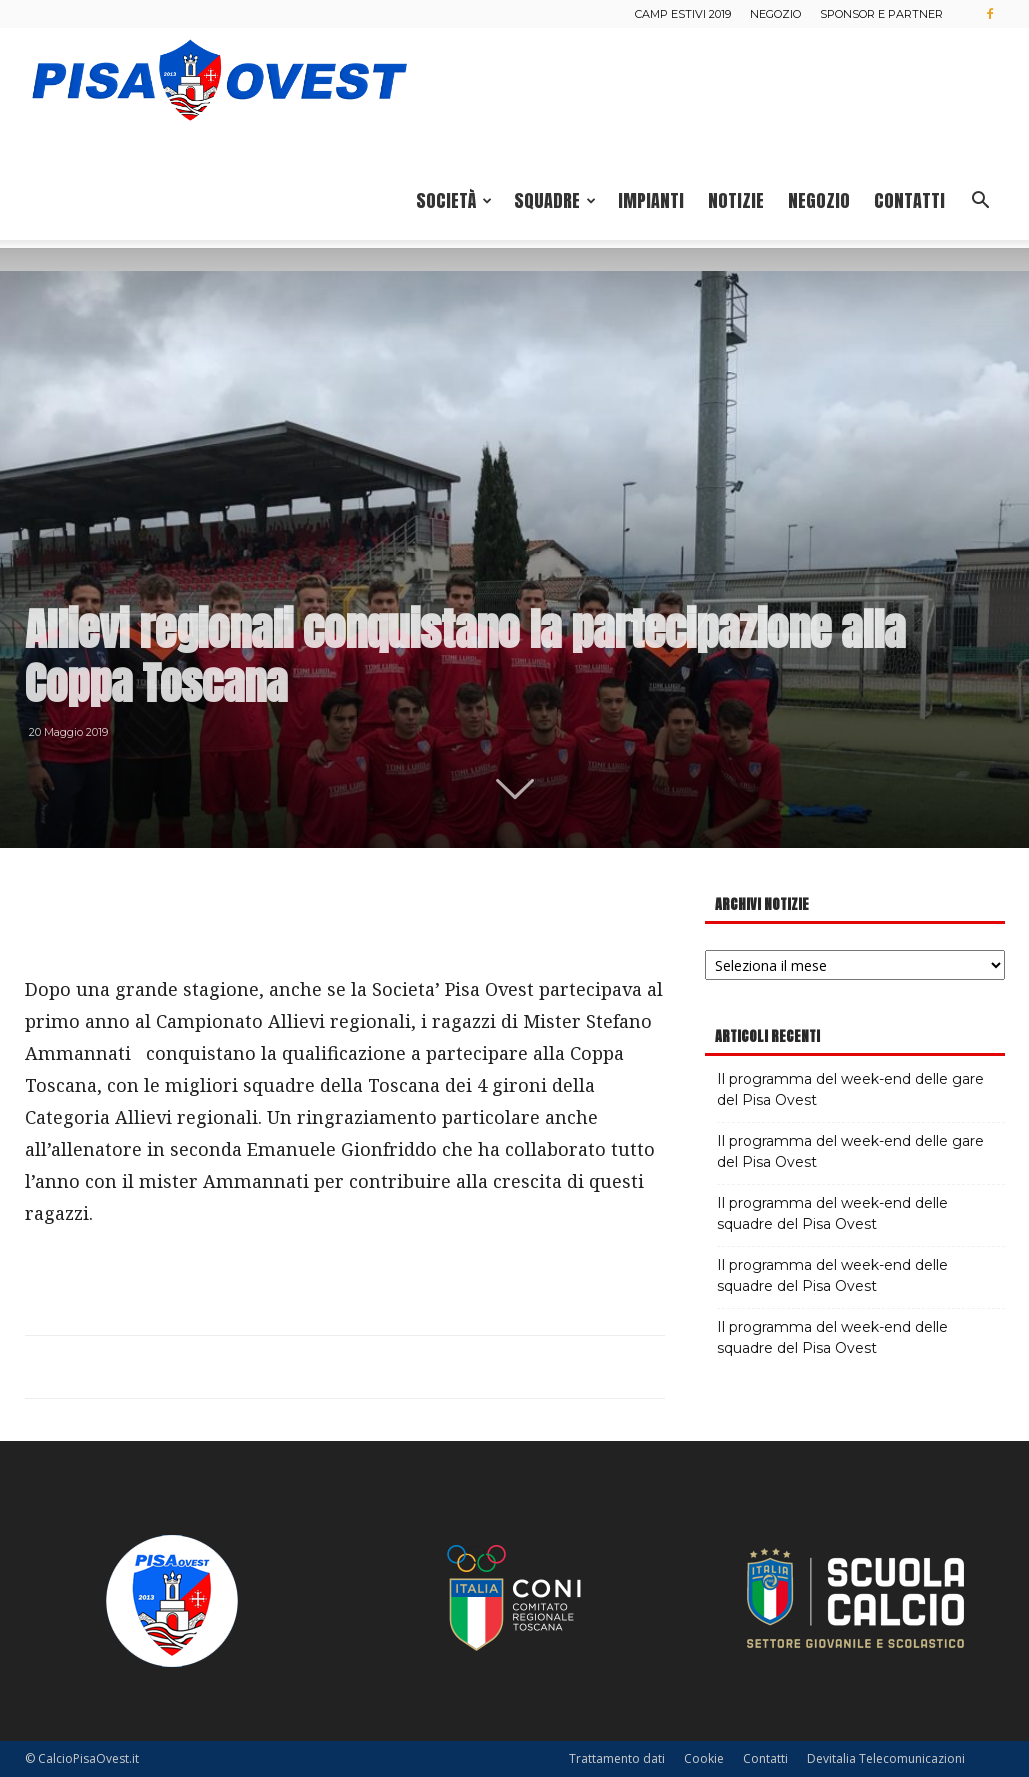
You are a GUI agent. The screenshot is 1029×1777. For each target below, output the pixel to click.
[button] (981, 202)
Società (454, 200)
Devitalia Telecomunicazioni (886, 1758)
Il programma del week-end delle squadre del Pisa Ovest (832, 1213)
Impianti (651, 200)
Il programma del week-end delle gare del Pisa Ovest (850, 1089)
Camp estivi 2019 (683, 14)
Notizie (736, 200)
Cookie (704, 1758)
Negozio (775, 14)
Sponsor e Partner (881, 14)
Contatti (909, 200)
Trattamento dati (617, 1758)
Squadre (555, 200)
